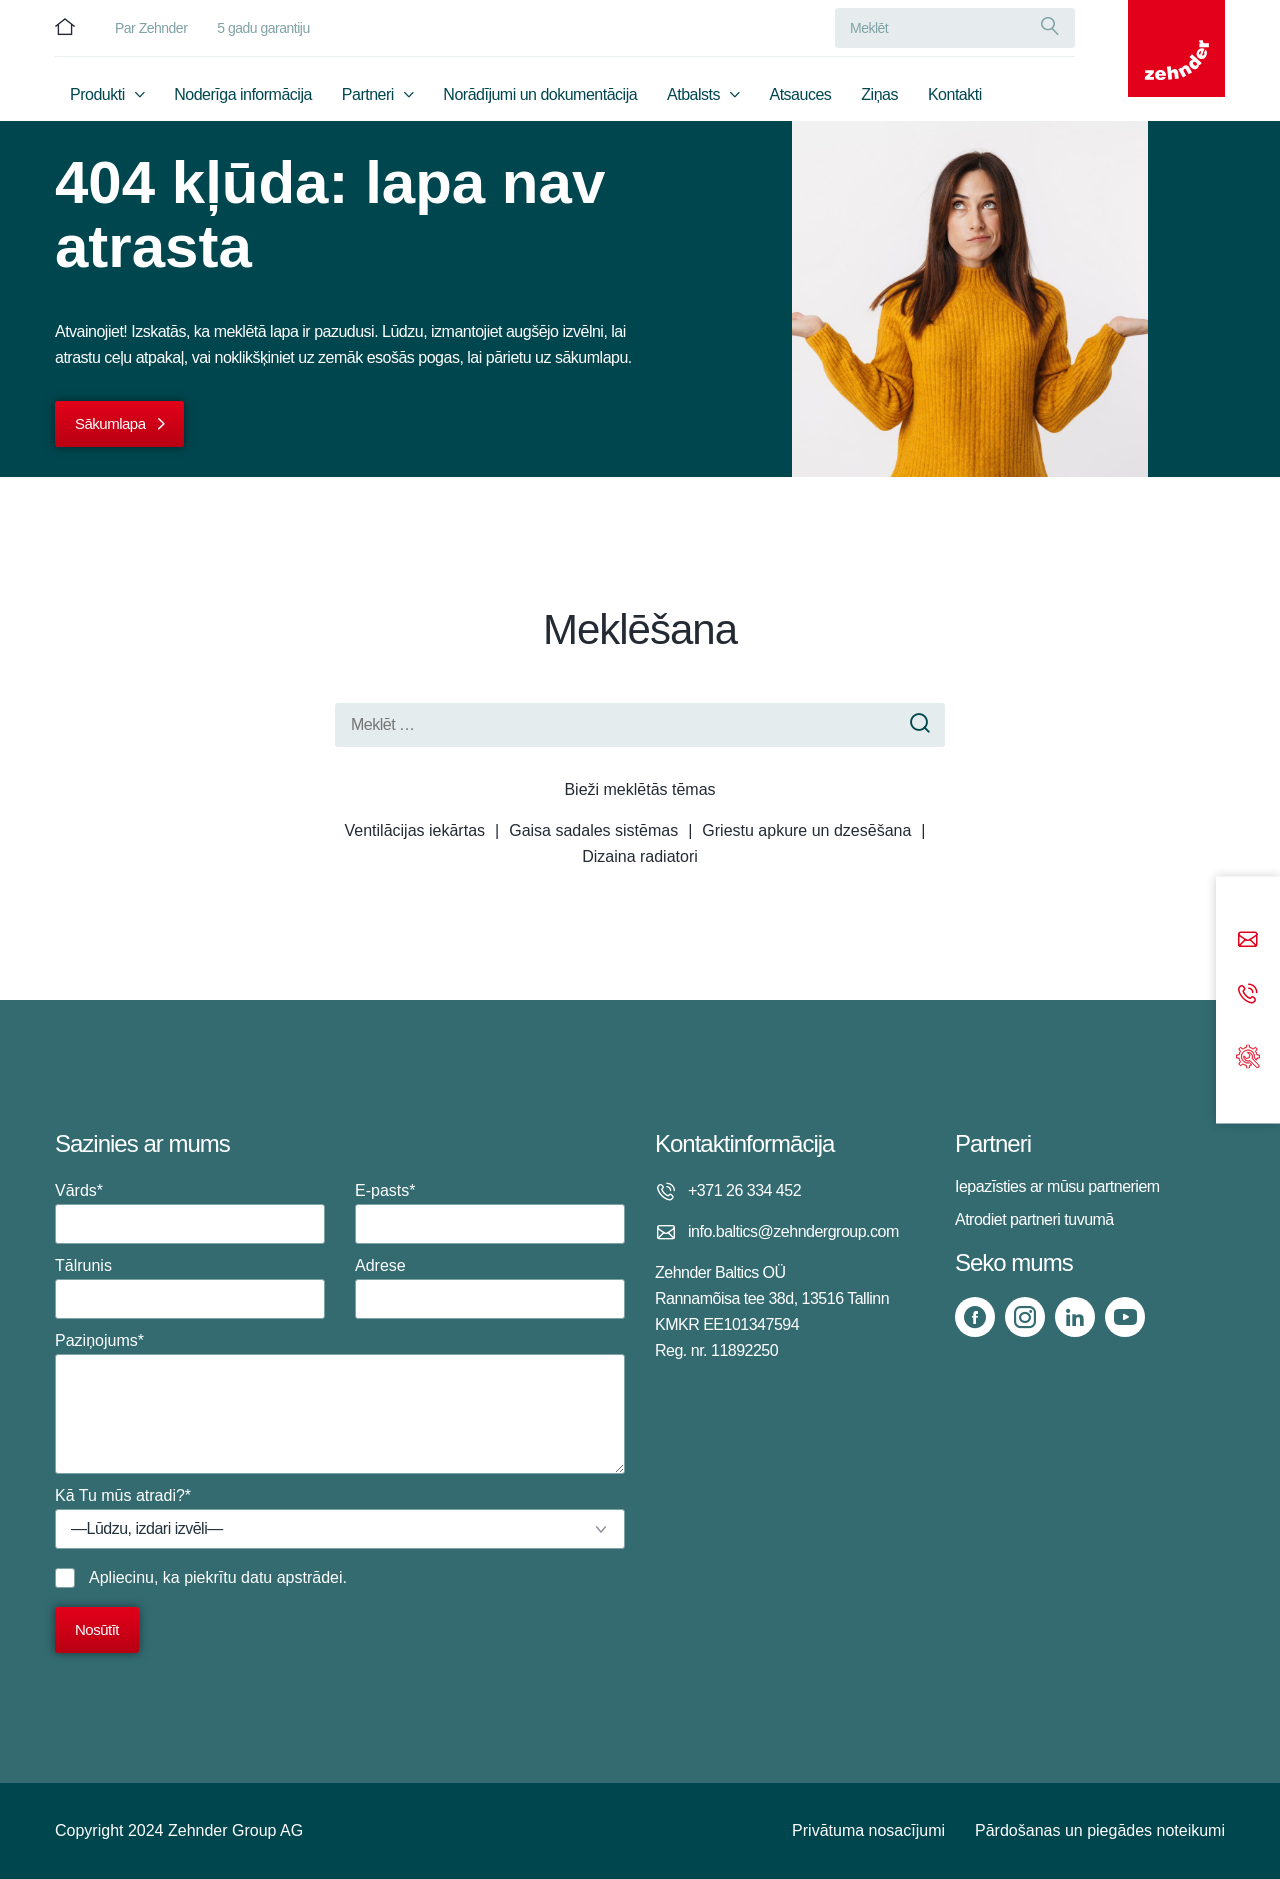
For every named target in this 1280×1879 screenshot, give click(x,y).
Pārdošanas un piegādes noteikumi (1100, 1830)
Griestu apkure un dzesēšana (806, 830)
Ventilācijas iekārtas (415, 830)
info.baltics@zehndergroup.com (793, 1231)
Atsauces (801, 96)
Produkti (97, 96)
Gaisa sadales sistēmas (593, 830)
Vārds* (190, 1213)
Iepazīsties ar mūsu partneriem (1057, 1186)
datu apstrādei (291, 1577)
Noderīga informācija (243, 96)
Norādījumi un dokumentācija (540, 96)
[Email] (1248, 941)
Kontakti (955, 96)
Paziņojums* (340, 1403)
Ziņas (879, 96)
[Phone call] (1248, 995)
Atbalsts (693, 96)
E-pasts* (490, 1213)
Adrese (490, 1288)
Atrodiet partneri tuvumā (1034, 1219)
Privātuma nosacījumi (868, 1830)
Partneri (368, 96)
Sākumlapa (110, 423)
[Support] (1248, 1054)
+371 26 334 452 (744, 1190)
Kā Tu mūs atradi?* (340, 1518)
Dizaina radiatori (640, 856)
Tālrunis (190, 1288)
